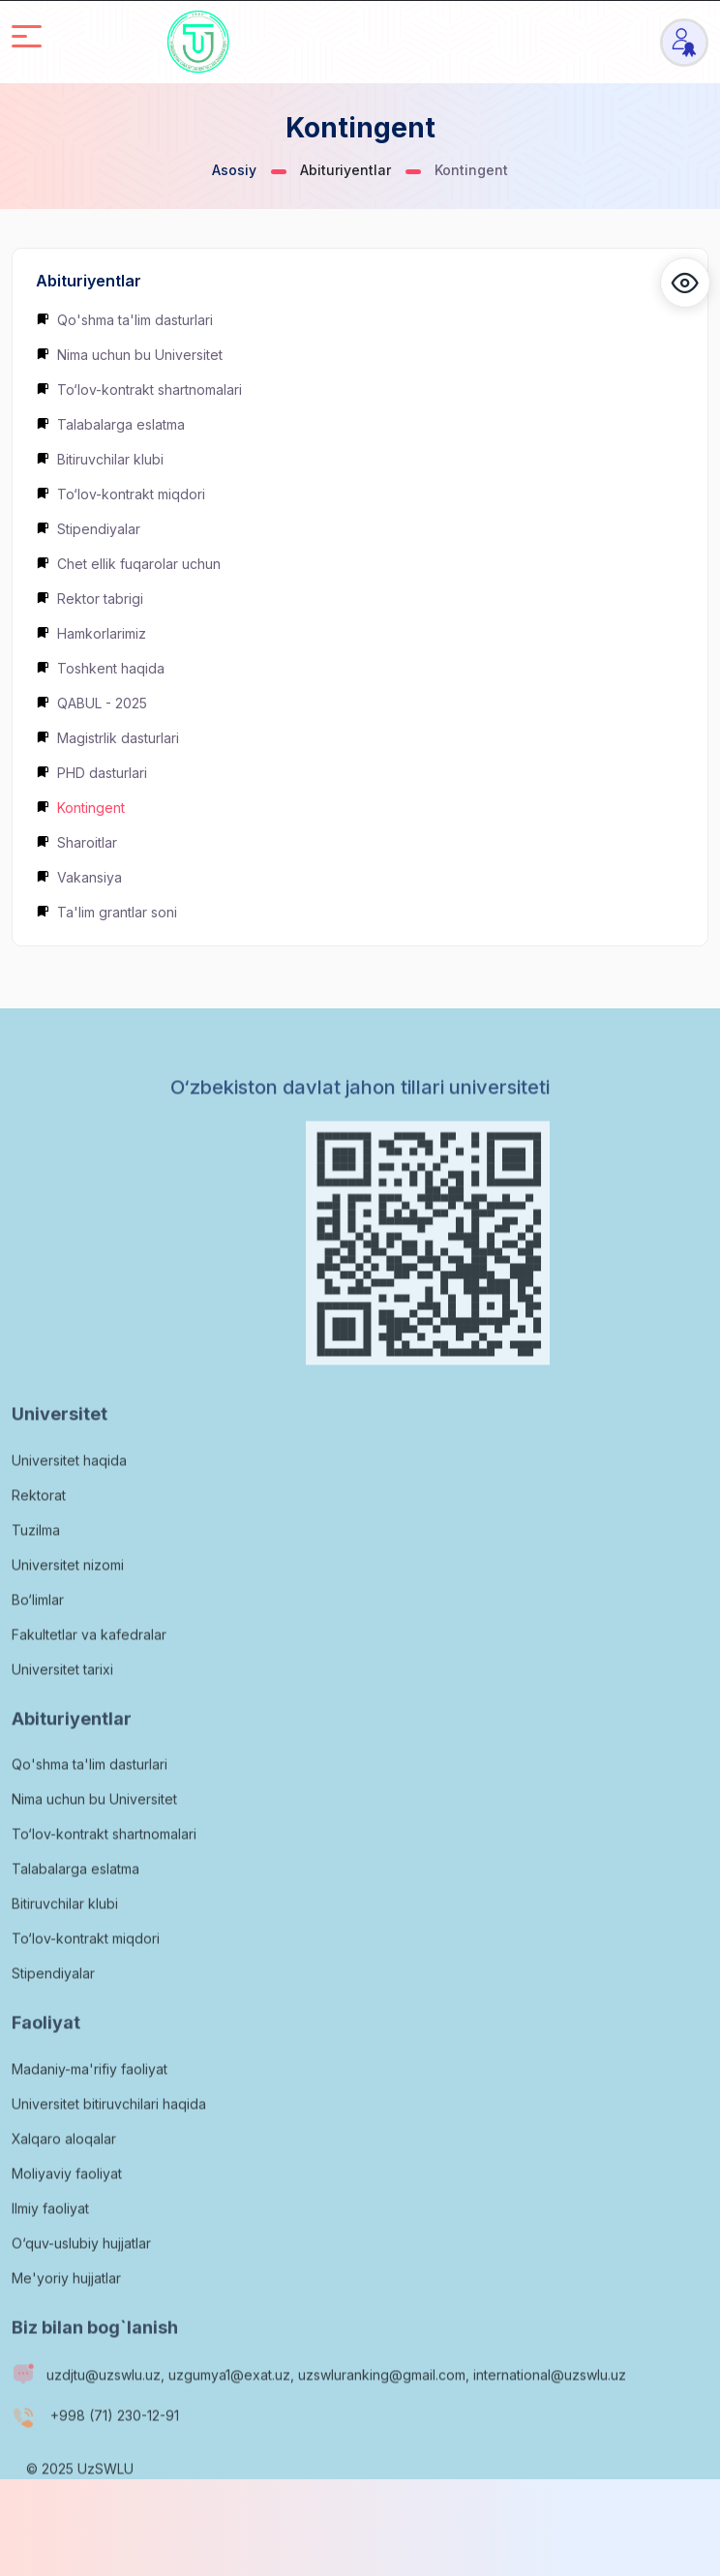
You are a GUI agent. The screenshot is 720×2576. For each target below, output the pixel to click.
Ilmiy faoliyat (50, 2248)
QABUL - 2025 (91, 703)
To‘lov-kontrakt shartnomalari (139, 389)
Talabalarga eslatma (110, 424)
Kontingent (80, 807)
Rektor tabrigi (89, 598)
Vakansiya (79, 877)
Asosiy (234, 170)
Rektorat (39, 1535)
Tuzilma (36, 1570)
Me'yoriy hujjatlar (66, 2318)
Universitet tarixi (62, 1709)
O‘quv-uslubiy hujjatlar (81, 2283)
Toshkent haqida (100, 668)
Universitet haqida (69, 1500)
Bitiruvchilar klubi (100, 459)
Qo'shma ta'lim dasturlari (124, 320)
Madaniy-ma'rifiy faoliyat (89, 2109)
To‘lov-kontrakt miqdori (120, 494)
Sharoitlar (76, 842)
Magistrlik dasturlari (107, 738)
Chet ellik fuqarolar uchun (128, 563)
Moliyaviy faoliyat (67, 2213)
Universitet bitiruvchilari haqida (109, 2144)
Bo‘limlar (38, 1640)
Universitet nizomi (68, 1605)
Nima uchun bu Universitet (129, 354)
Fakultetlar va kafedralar (89, 1674)
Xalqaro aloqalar (64, 2179)
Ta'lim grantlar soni (106, 912)
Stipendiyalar (88, 529)
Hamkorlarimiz (91, 633)
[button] (685, 282)
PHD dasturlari (91, 772)
